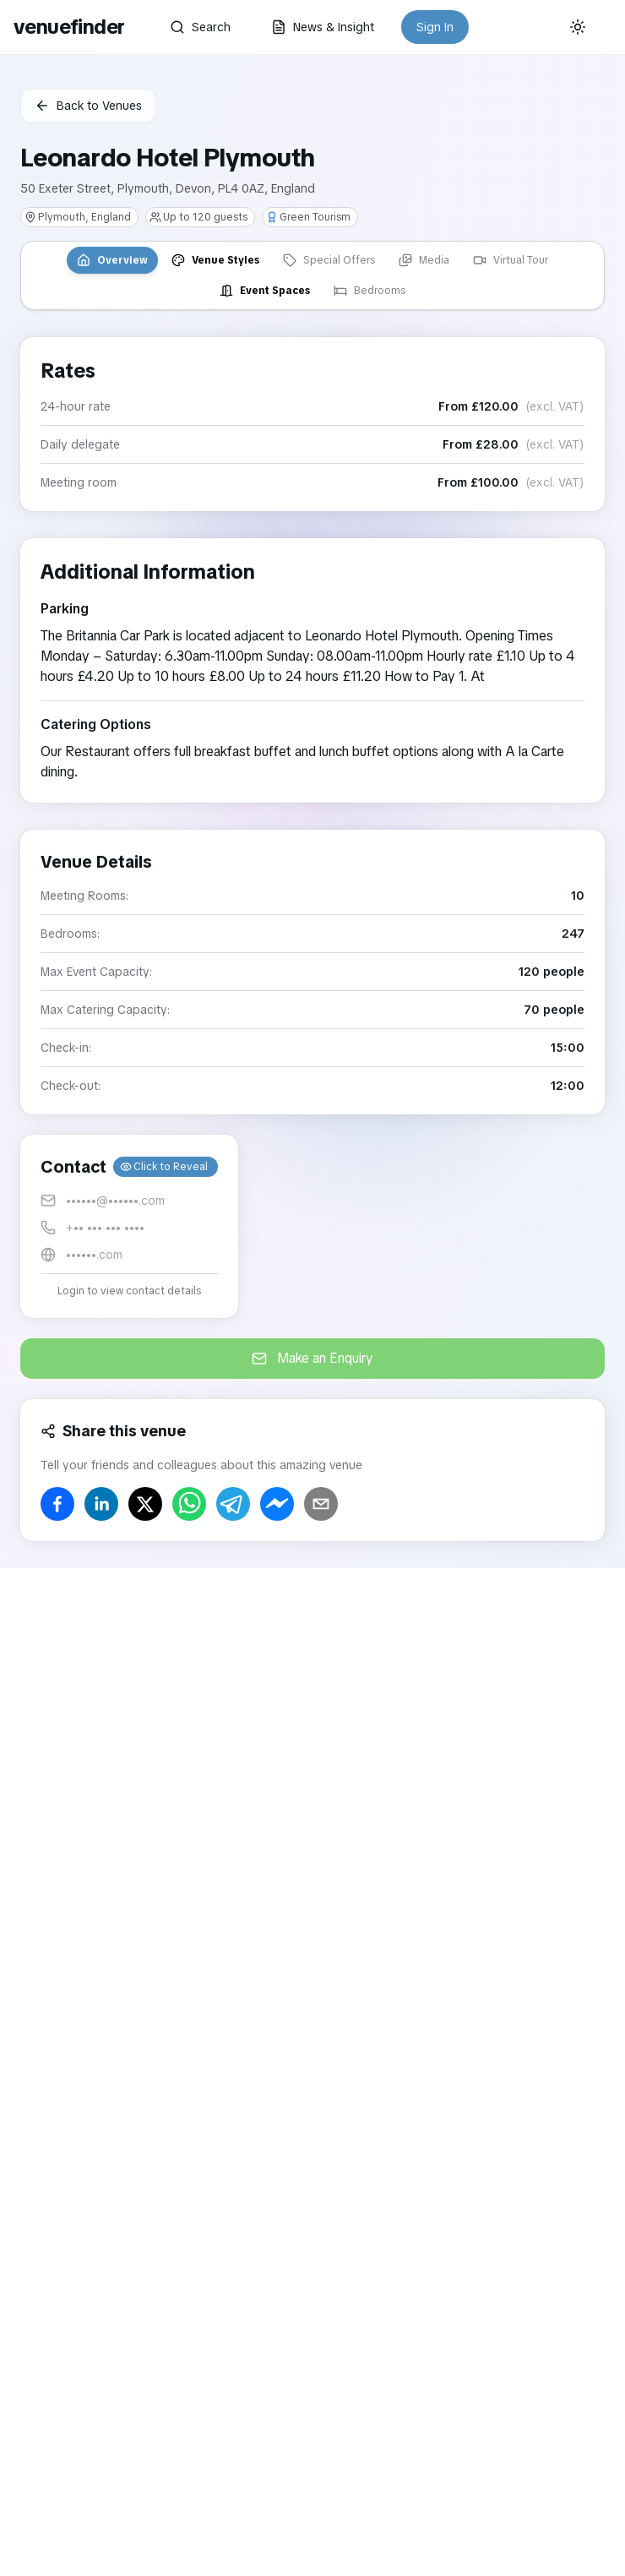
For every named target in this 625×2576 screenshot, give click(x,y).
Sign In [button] (435, 27)
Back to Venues (88, 105)
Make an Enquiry (312, 1358)
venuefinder (69, 27)
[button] (129, 1226)
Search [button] (200, 27)
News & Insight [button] (322, 27)
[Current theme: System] (577, 27)
